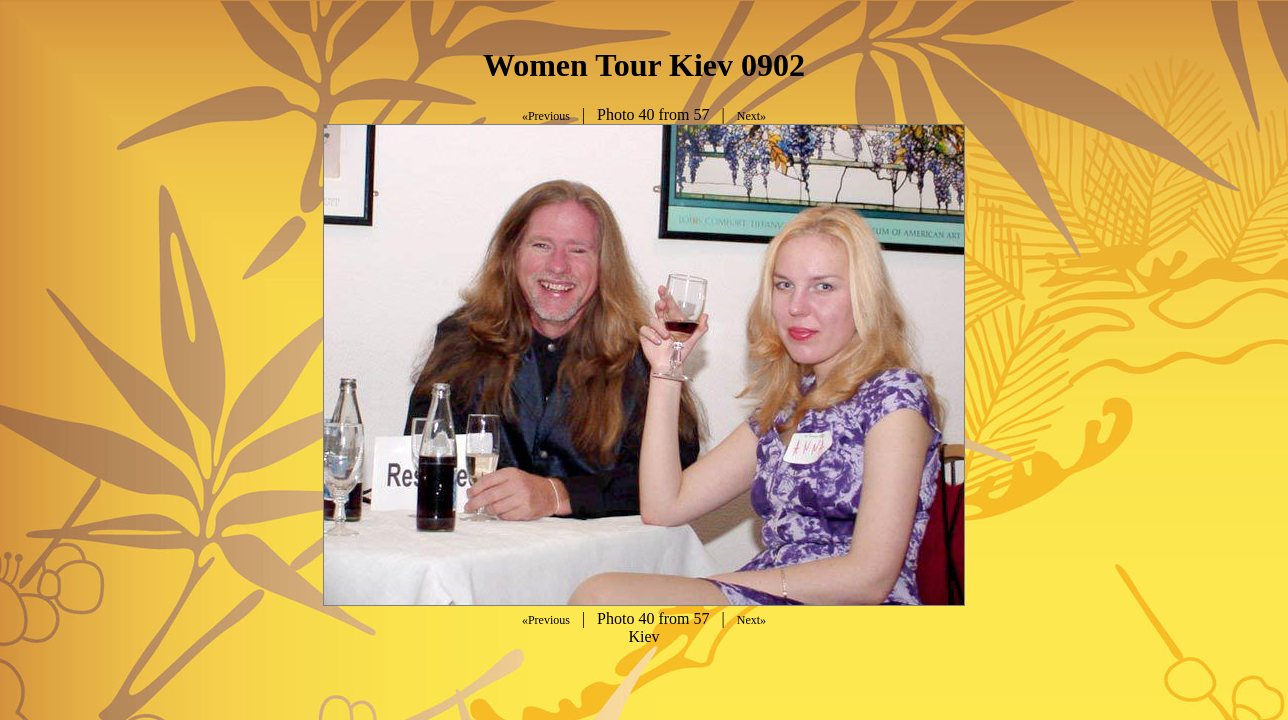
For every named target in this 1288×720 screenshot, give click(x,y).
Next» (751, 116)
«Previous (546, 116)
